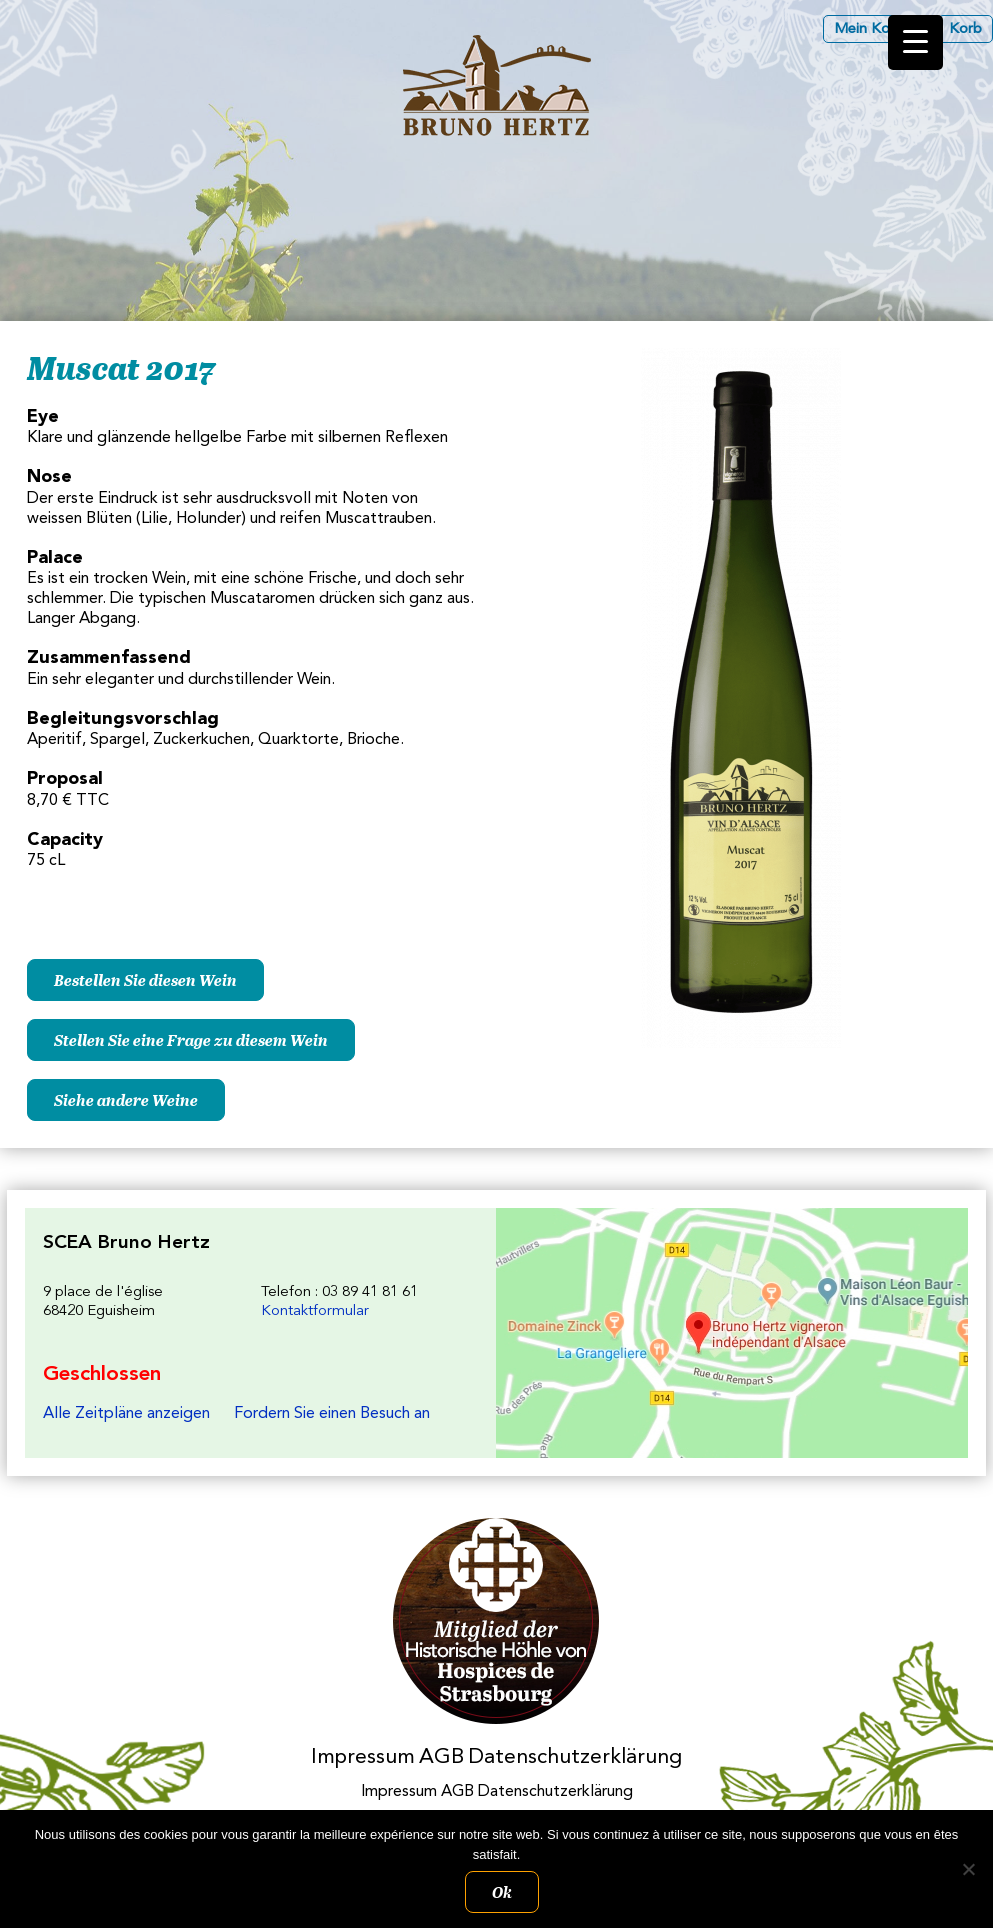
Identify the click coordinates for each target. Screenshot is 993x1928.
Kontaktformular (315, 1311)
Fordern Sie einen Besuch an (332, 1414)
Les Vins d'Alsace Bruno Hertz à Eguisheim (497, 85)
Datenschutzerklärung (575, 1757)
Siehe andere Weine (126, 1100)
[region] (496, 310)
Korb (965, 29)
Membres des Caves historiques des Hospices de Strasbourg (496, 1621)
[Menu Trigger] (915, 42)
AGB (441, 1757)
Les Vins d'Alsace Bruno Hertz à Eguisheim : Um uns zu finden (731, 1333)
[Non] (968, 1869)
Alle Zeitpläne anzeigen (126, 1414)
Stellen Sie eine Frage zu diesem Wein (191, 1040)
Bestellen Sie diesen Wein (145, 980)
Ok (502, 1892)
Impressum (363, 1757)
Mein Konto (873, 29)
